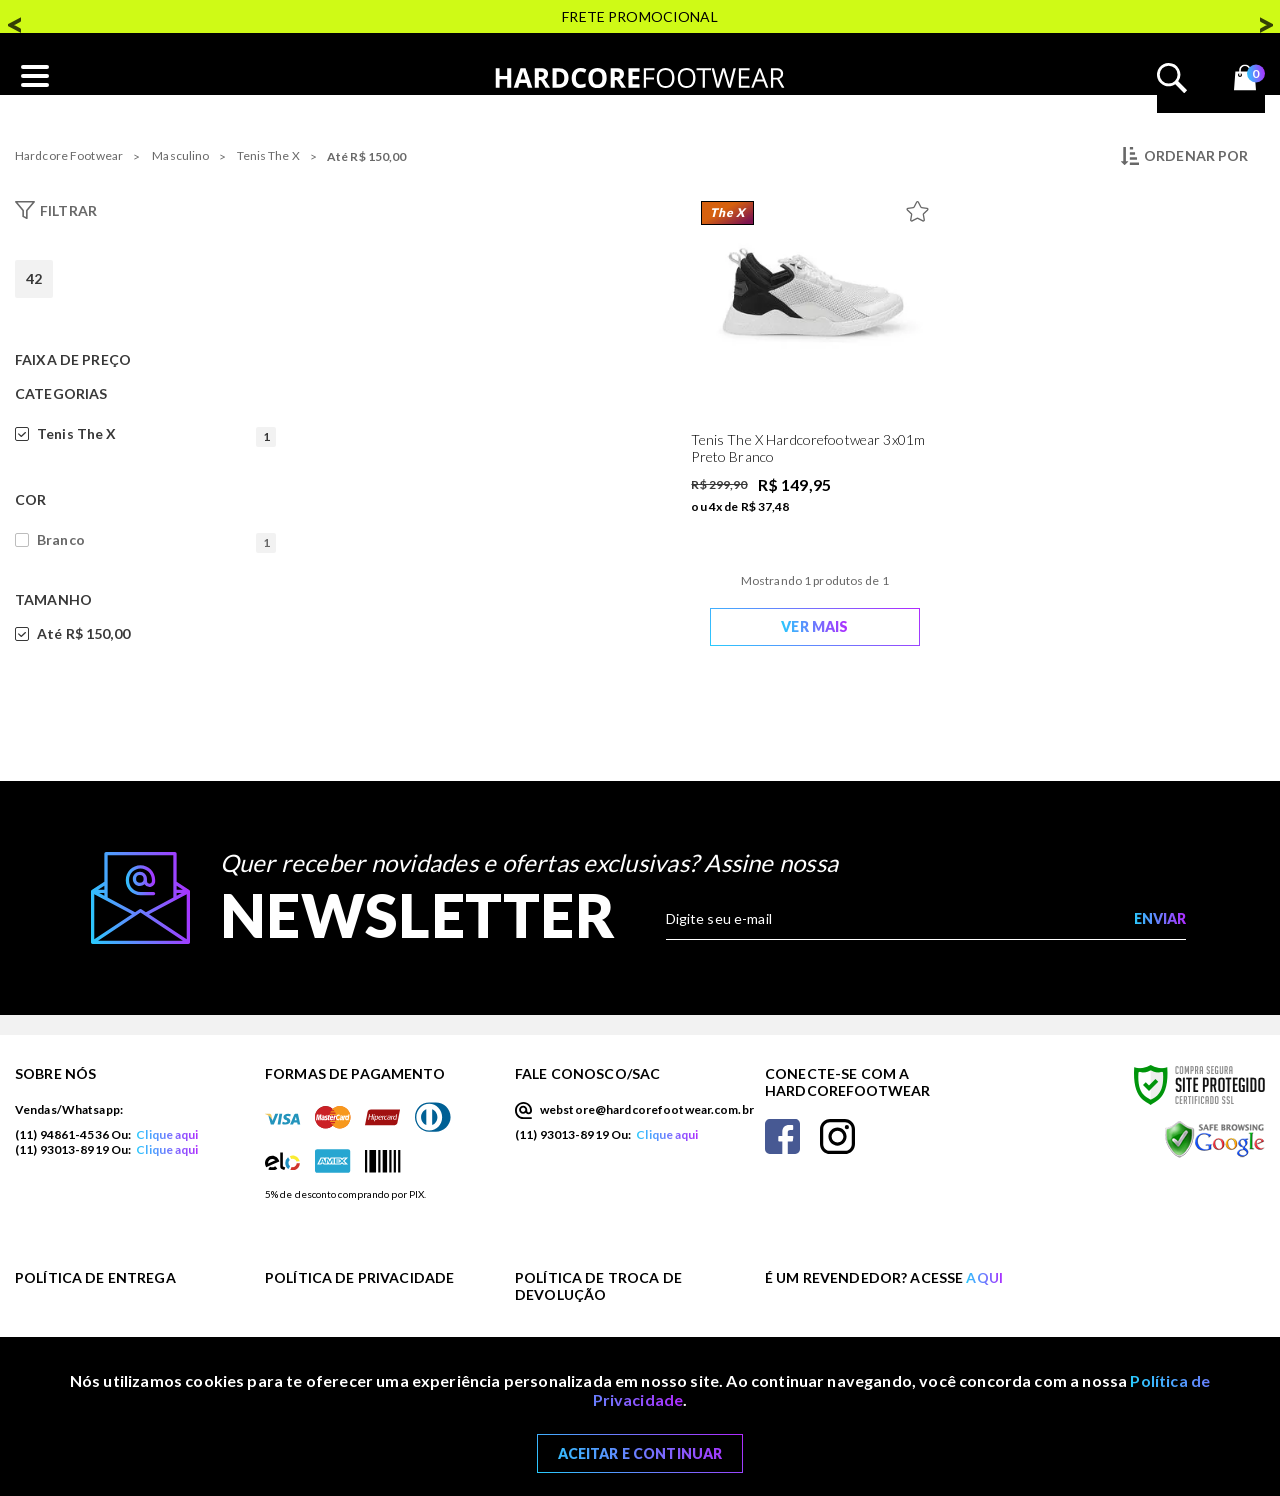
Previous (15, 18)
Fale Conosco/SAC (587, 1073)
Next (1265, 18)
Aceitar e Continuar (640, 1453)
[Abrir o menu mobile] (35, 76)
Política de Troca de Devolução (598, 1286)
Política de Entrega (95, 1277)
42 (34, 278)
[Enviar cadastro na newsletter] (1160, 919)
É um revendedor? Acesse (884, 1277)
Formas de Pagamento (355, 1073)
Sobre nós (55, 1073)
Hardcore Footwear (69, 155)
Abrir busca (1172, 78)
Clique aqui (167, 1134)
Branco (156, 540)
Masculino (180, 155)
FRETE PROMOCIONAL (639, 16)
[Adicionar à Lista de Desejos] (922, 207)
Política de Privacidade (359, 1277)
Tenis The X (268, 155)
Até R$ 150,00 (367, 156)
